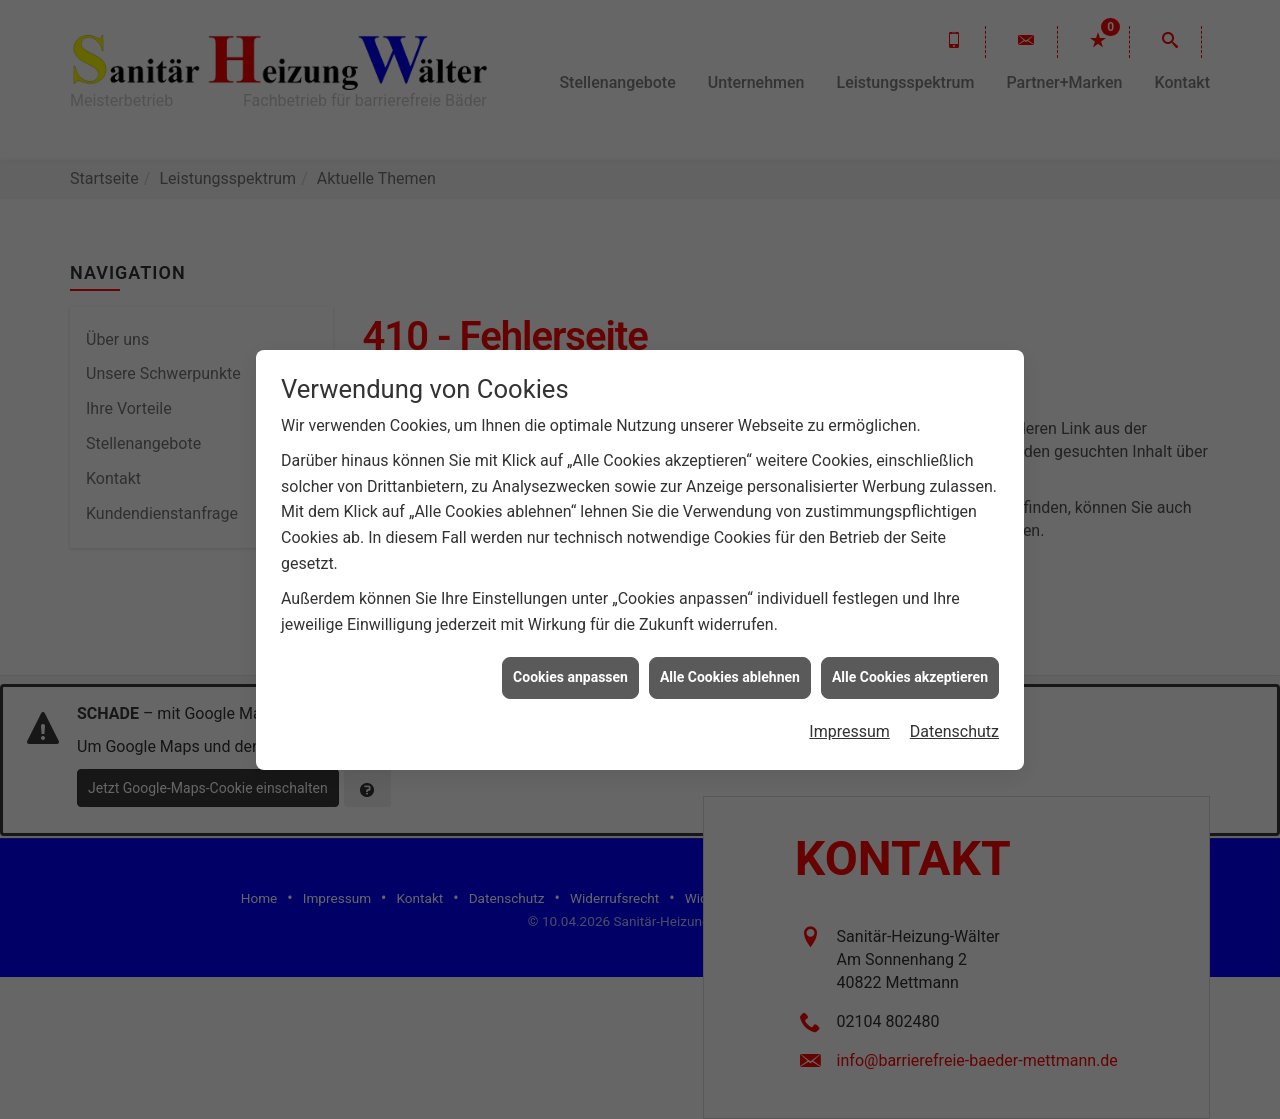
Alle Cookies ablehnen (730, 670)
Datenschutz (954, 723)
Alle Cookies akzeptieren (910, 670)
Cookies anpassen (570, 670)
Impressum (849, 723)
